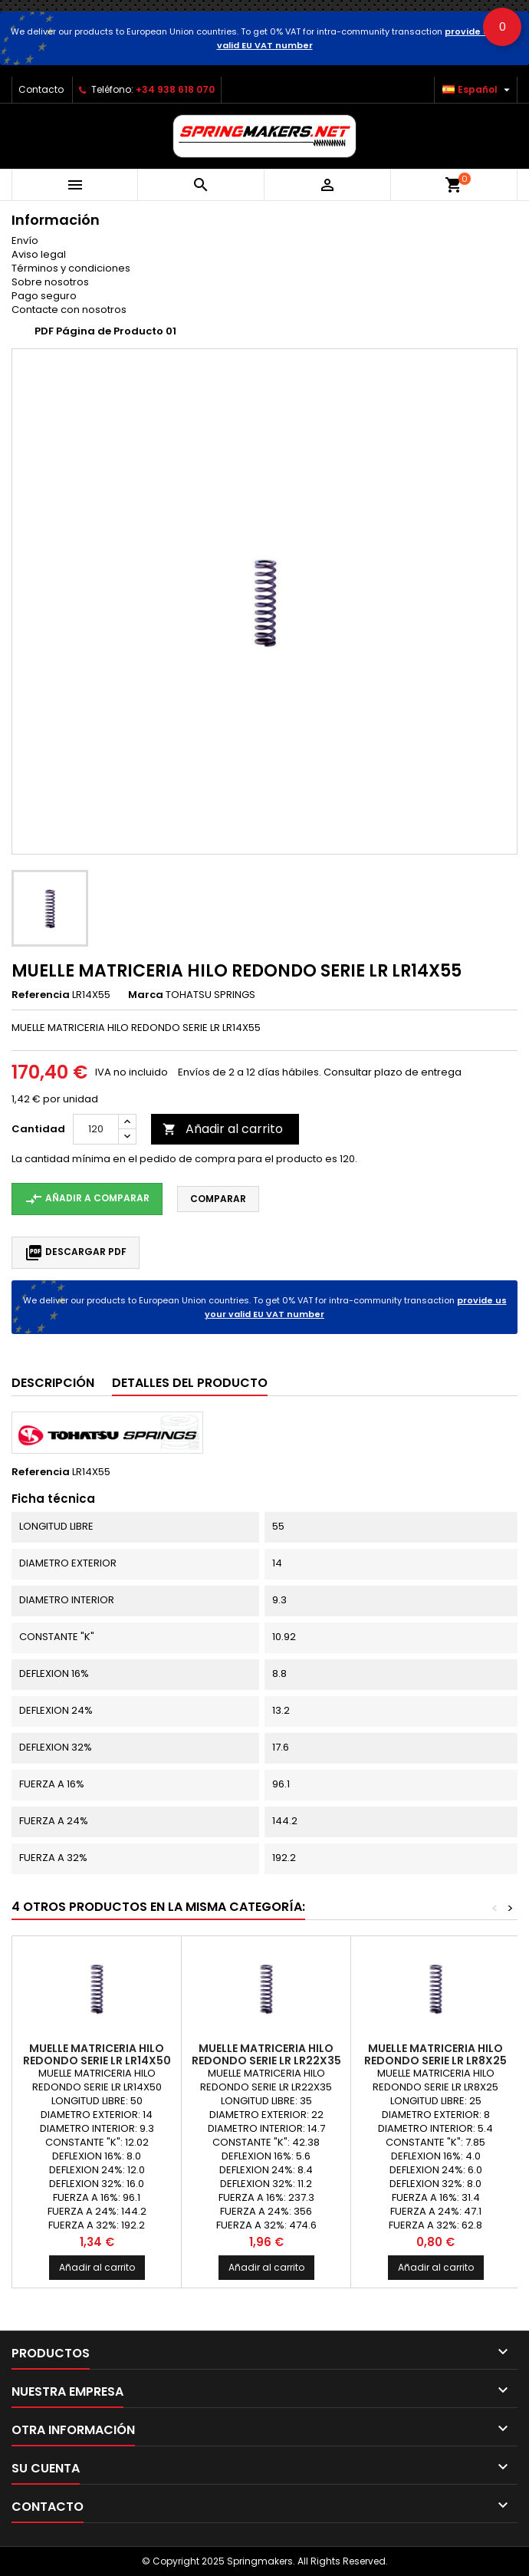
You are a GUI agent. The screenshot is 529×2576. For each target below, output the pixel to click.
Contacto (41, 89)
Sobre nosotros (50, 282)
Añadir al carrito (223, 1129)
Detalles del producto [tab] (190, 1383)
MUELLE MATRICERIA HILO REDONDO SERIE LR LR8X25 (435, 2054)
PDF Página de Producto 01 (105, 331)
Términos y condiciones (71, 268)
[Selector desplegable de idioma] (478, 90)
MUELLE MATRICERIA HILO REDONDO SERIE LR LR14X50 (97, 2054)
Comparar (218, 1198)
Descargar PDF (76, 1253)
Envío (25, 240)
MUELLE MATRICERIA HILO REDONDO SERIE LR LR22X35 (266, 2054)
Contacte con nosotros (69, 309)
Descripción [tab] (53, 1383)
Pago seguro (44, 295)
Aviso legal (39, 254)
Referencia (41, 995)
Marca (145, 995)
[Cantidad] (96, 1129)
